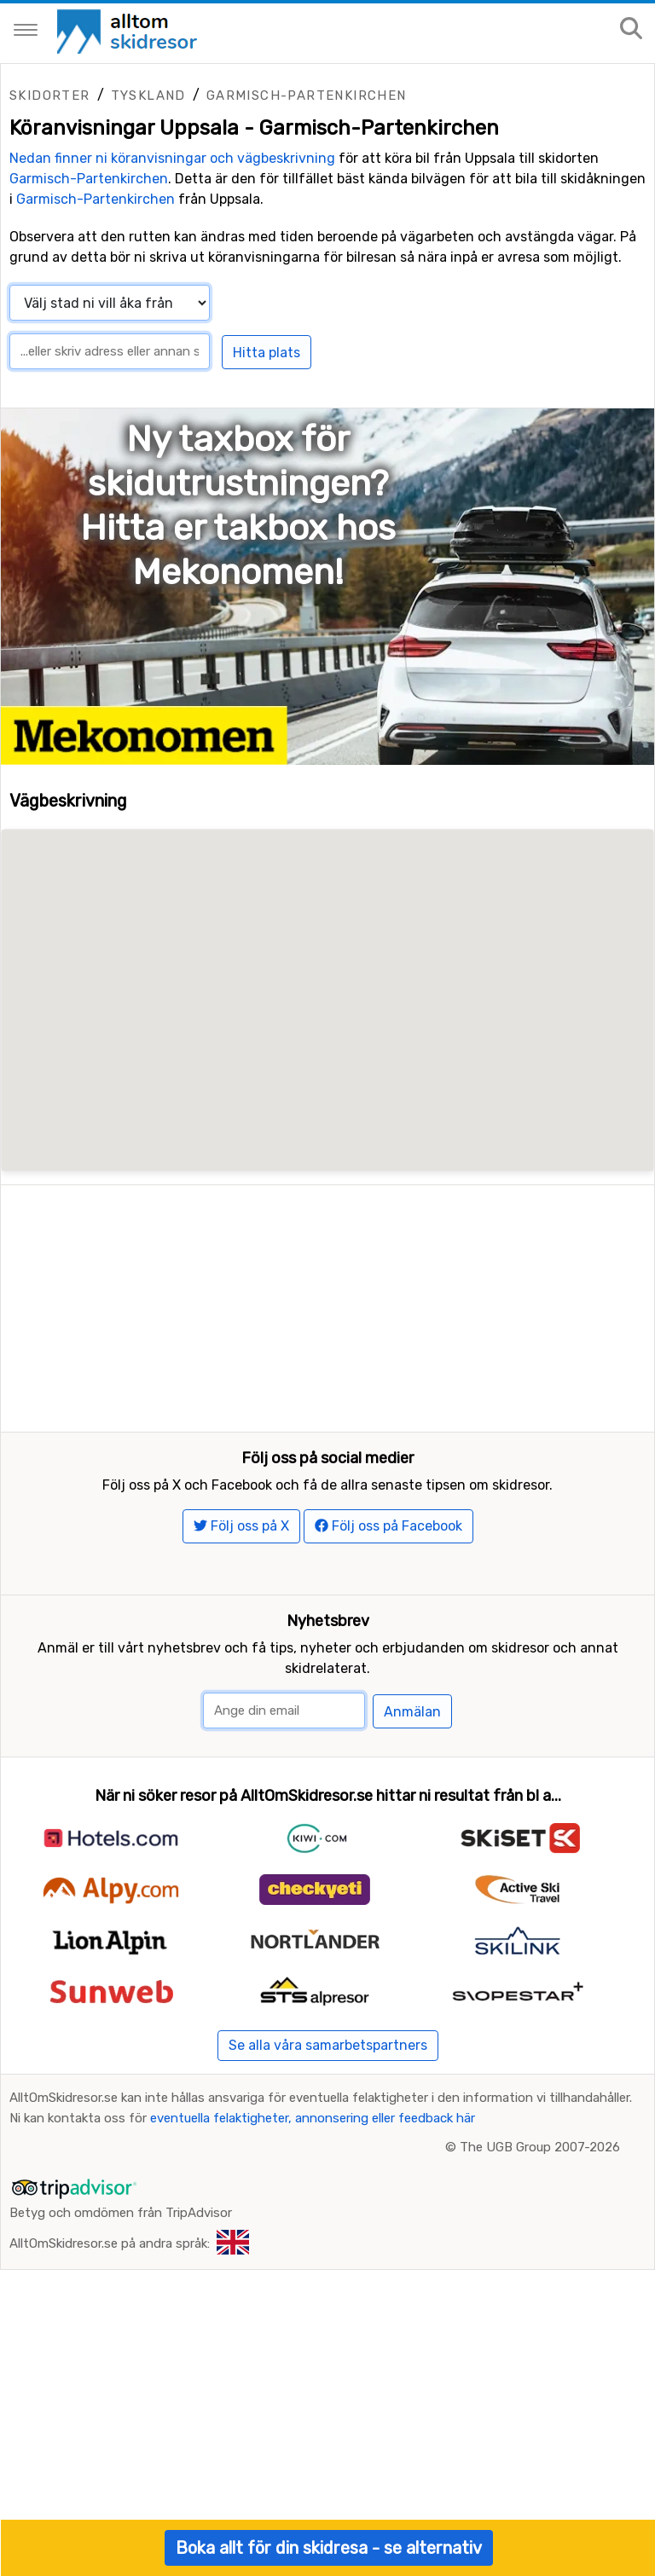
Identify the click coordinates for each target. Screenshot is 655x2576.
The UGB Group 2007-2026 (540, 2158)
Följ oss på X (241, 1537)
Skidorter (49, 95)
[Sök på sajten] (631, 29)
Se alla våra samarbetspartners (328, 2056)
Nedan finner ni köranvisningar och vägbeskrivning (172, 158)
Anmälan (412, 1722)
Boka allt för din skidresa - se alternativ (329, 2548)
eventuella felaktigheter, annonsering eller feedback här (312, 2129)
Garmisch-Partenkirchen (306, 95)
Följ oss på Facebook (388, 1537)
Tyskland (148, 95)
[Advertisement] (327, 1304)
